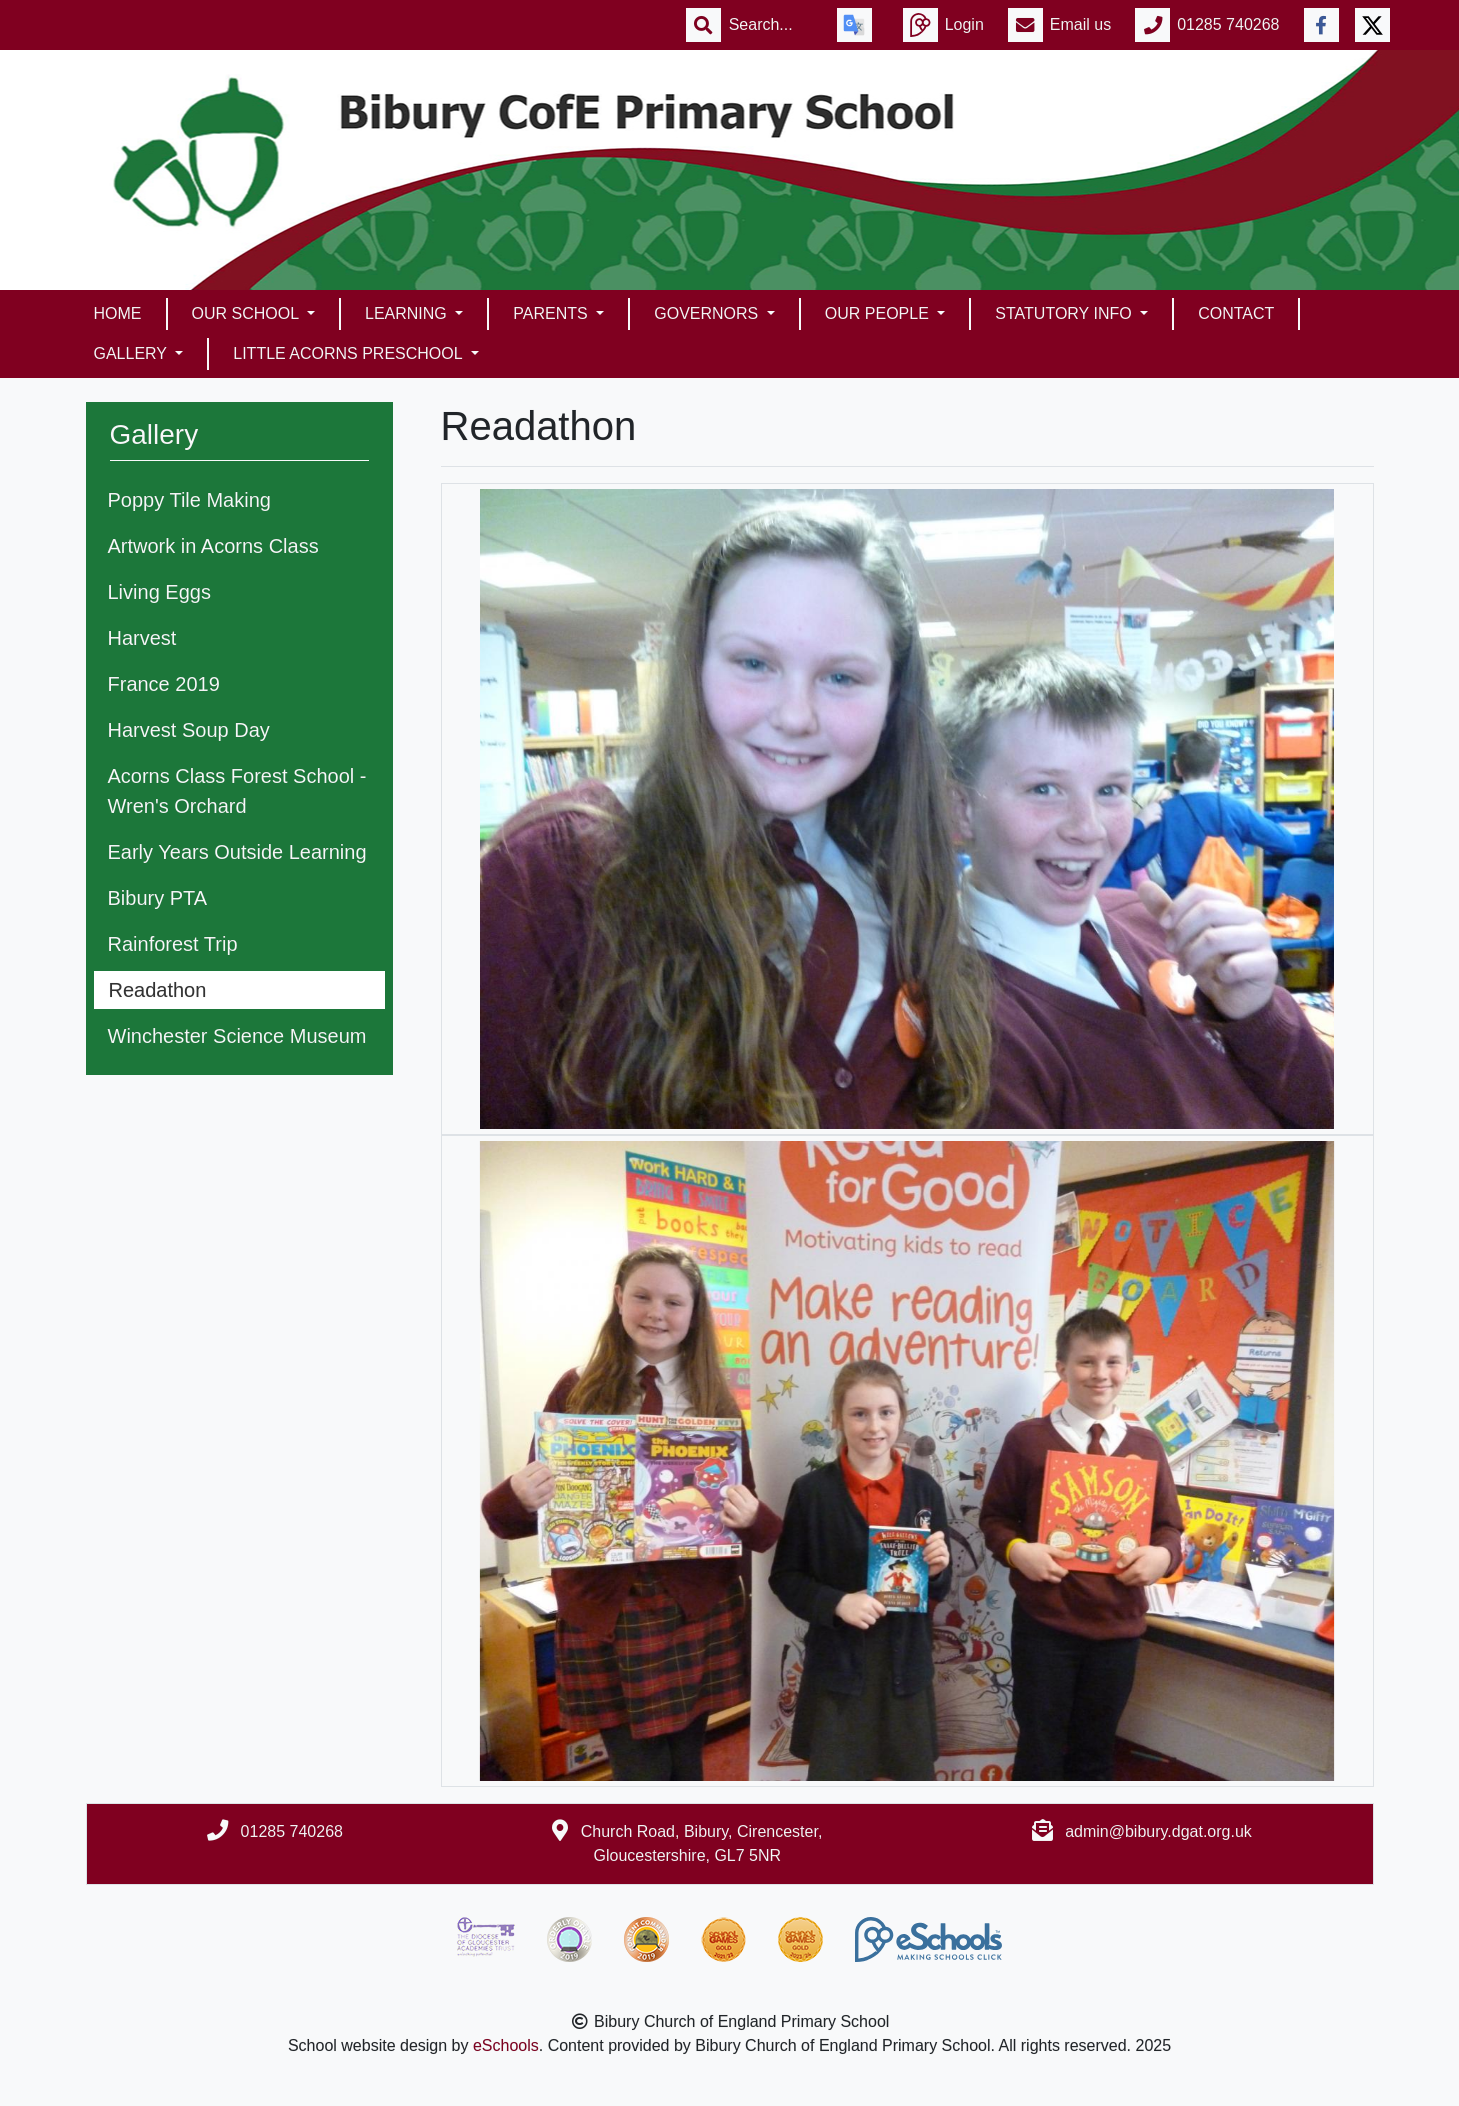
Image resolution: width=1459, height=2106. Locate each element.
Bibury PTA (158, 898)
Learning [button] (408, 313)
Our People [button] (879, 313)
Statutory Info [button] (1065, 313)
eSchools (506, 2045)
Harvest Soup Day (189, 730)
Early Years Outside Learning (237, 852)
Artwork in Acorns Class (213, 546)
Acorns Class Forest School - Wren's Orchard (237, 791)
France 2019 (164, 684)
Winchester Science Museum (237, 1036)
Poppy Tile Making (189, 500)
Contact (1236, 313)
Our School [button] (247, 313)
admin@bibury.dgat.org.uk (1158, 1831)
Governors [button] (708, 313)
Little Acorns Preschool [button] (349, 353)
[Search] (771, 25)
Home (118, 313)
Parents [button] (552, 313)
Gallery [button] (133, 353)
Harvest (142, 638)
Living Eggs (159, 592)
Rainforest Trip (173, 944)
